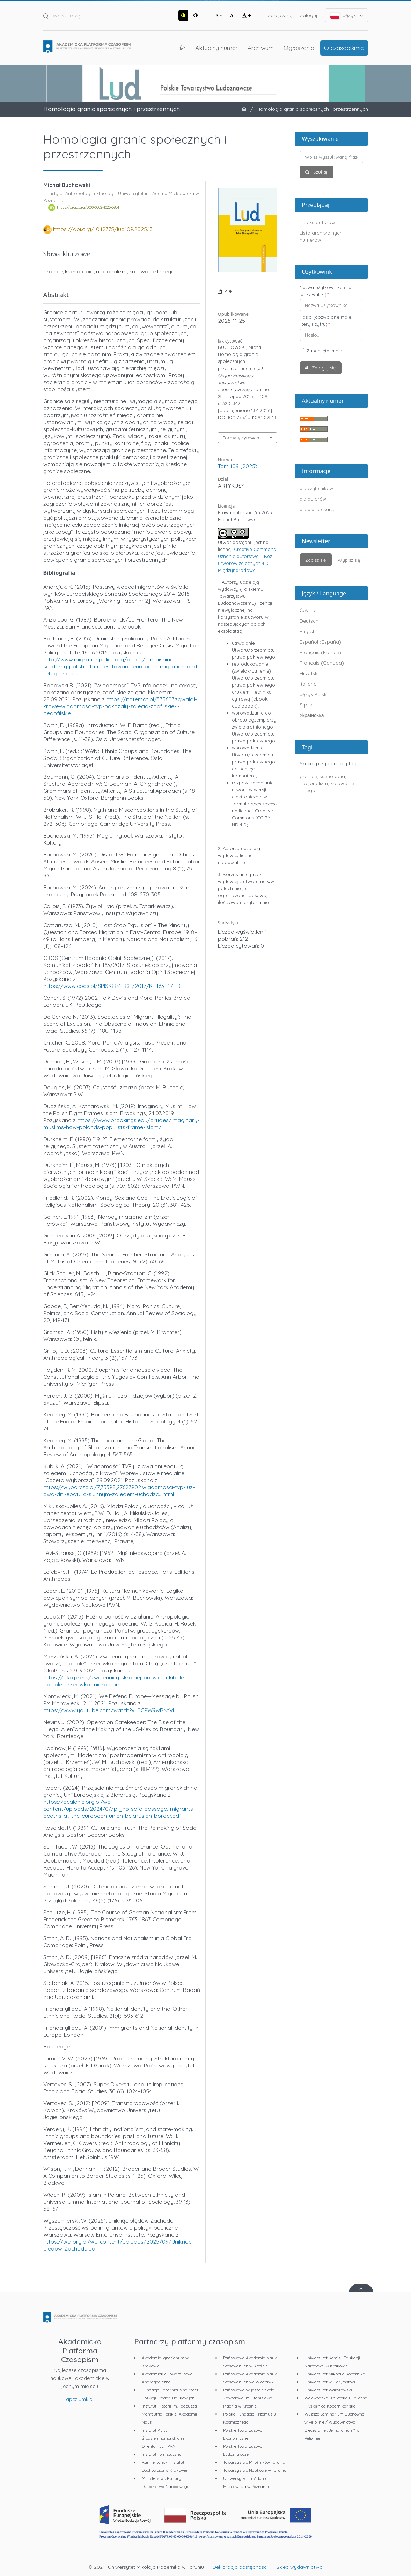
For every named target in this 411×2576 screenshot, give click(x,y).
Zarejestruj (280, 15)
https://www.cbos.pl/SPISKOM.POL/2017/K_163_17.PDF (113, 985)
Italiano (308, 684)
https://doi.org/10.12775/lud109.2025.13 (103, 228)
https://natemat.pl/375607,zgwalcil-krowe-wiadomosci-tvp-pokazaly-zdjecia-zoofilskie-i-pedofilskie (120, 706)
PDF (228, 291)
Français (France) (320, 652)
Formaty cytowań (241, 438)
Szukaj (319, 172)
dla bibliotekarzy (318, 509)
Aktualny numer (216, 47)
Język (346, 15)
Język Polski (314, 694)
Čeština (308, 610)
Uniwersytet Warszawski (328, 2389)
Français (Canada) (322, 663)
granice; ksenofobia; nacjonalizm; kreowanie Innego (327, 783)
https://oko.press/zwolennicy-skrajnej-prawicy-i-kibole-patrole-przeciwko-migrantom (114, 1681)
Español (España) (320, 642)
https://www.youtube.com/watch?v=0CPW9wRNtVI (108, 1710)
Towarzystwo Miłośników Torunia (254, 2462)
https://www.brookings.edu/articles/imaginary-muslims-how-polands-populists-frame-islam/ (121, 1124)
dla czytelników (316, 488)
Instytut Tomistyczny (162, 2454)
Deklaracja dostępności (240, 2567)
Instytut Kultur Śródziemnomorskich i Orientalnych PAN (163, 2438)
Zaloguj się (323, 368)
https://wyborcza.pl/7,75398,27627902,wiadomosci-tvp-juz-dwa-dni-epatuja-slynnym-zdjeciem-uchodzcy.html (119, 1491)
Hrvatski (309, 673)
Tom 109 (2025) (237, 465)
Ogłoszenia (299, 47)
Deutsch (309, 621)
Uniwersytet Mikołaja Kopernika (334, 2373)
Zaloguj (308, 15)
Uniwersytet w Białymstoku (330, 2381)
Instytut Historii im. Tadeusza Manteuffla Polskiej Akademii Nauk (169, 2414)
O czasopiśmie (344, 47)
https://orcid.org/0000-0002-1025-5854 (88, 207)
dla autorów (313, 499)
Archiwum (261, 47)
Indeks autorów (317, 222)
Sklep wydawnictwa (300, 2567)
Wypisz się (349, 560)
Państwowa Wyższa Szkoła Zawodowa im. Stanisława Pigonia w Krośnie (248, 2398)
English (308, 631)
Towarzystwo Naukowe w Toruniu (254, 2470)
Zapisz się (315, 560)
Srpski (306, 705)
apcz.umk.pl (80, 2399)
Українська (312, 715)
